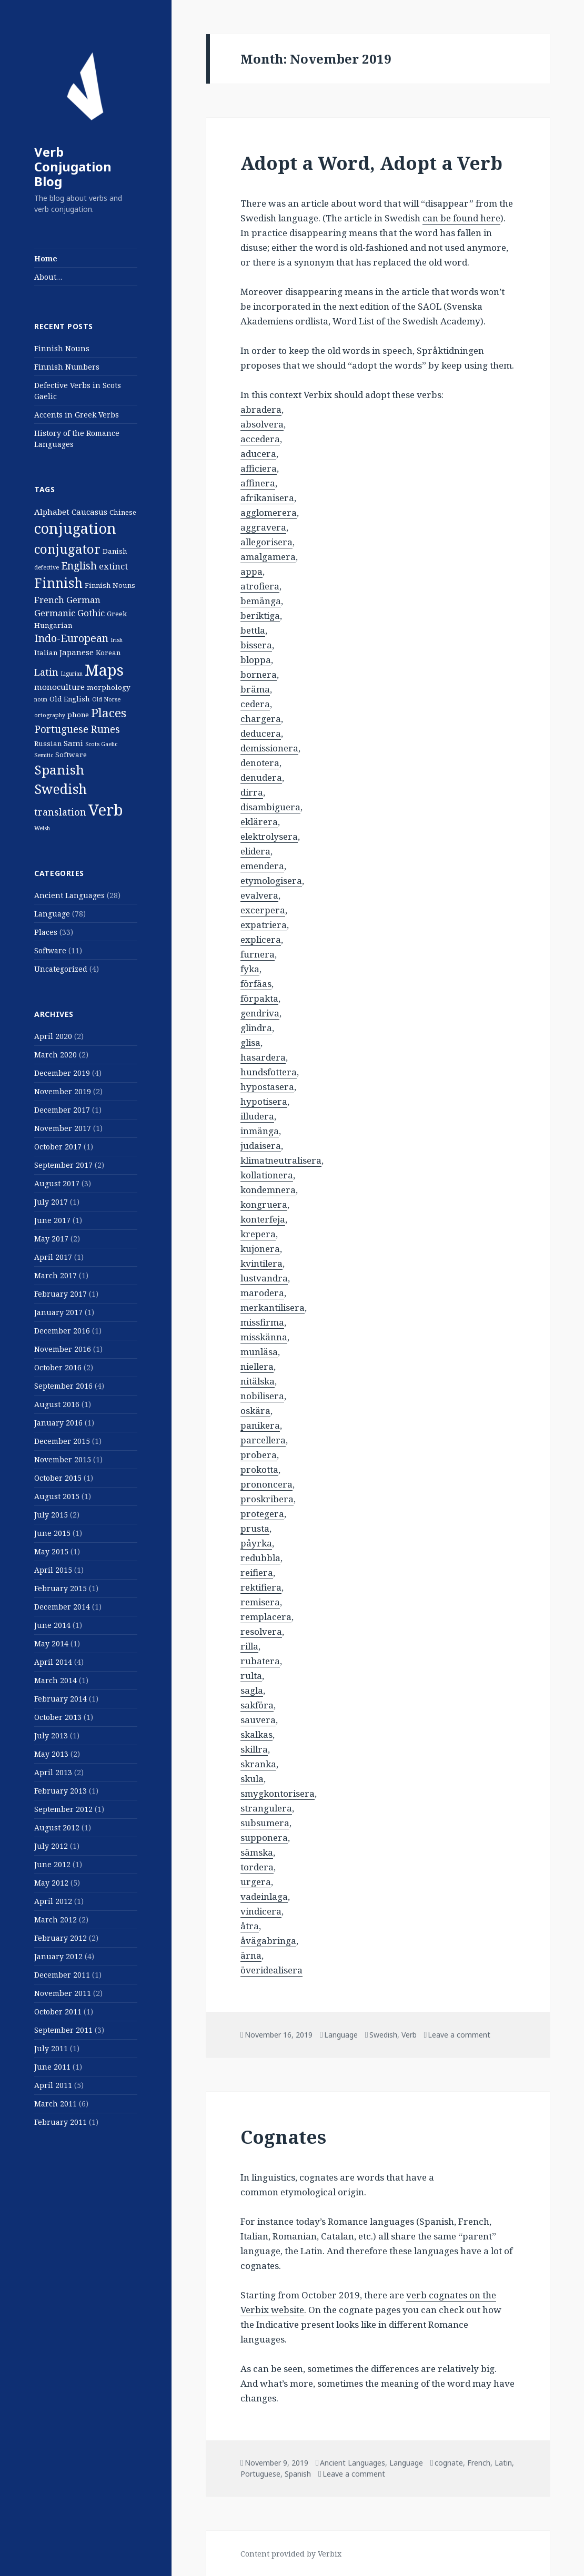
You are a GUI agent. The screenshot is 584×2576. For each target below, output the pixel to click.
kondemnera (268, 1190)
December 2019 (62, 1073)
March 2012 (55, 1920)
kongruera (263, 1204)
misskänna (263, 1337)
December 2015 (62, 1441)
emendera (262, 866)
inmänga (259, 1131)
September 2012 (63, 1809)
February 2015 (60, 1588)
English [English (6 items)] (79, 566)
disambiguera (270, 807)
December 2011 (62, 1975)
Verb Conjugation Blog (73, 166)
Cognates (283, 2136)
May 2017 (51, 1239)
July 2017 (51, 1202)
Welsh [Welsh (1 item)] (42, 828)
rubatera (260, 1661)
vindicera (260, 1911)
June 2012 (52, 1864)
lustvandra (264, 1278)
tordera (257, 1867)
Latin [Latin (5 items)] (46, 672)
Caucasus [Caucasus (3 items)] (89, 511)
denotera (259, 763)
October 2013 (58, 1717)
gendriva (259, 1013)
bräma (255, 689)
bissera (256, 645)
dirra (251, 792)
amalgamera (268, 557)
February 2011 (60, 2122)
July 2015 (51, 1515)
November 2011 (62, 1993)
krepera (258, 1234)
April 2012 (53, 1901)
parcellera (263, 1440)
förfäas (255, 984)
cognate (449, 2463)
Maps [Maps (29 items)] (104, 669)
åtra (249, 1926)
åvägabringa (268, 1940)
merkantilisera (272, 1307)
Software (50, 950)
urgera (255, 1882)
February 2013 (60, 1791)
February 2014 (60, 1699)
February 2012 (60, 1938)
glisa (250, 1042)
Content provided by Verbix (290, 2554)
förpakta (259, 998)
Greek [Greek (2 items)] (117, 613)
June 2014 (52, 1625)
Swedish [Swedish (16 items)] (60, 789)
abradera (260, 409)
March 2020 (55, 1055)
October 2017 (58, 1147)
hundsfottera (268, 1072)
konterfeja (262, 1219)
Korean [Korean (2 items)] (108, 652)
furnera (257, 954)
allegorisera (266, 542)
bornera (258, 674)
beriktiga (260, 615)
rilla (249, 1646)
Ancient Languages (69, 895)
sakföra (257, 1705)
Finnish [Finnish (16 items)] (58, 583)
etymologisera (271, 880)
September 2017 (63, 1165)
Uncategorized (60, 969)
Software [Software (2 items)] (71, 754)
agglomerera (268, 512)
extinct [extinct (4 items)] (113, 566)
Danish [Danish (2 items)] (115, 551)
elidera (255, 851)
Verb (409, 2035)
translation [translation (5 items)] (60, 812)
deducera (260, 733)
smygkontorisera (277, 1793)
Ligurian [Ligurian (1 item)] (72, 673)
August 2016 (56, 1404)
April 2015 (53, 1570)
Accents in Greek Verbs (76, 415)
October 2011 (58, 2012)
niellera (257, 1366)
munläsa (259, 1352)
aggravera (263, 527)
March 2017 (55, 1275)
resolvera (261, 1631)
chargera (260, 718)
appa (251, 571)
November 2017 (62, 1128)
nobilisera (262, 1396)
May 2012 (51, 1883)
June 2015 (52, 1533)
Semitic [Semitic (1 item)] (43, 755)
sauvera (258, 1720)
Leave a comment (459, 2035)
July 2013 (51, 1735)
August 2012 (56, 1827)
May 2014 (51, 1643)
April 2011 (53, 2085)
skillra (254, 1749)
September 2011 (63, 2030)
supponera (264, 1837)
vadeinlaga (264, 1896)
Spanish (298, 2474)
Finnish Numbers (66, 367)
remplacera (265, 1617)
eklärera (259, 822)
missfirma (262, 1322)
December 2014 (62, 1607)
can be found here (461, 218)
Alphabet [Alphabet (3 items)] (51, 511)
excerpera (262, 910)
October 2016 (58, 1367)
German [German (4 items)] (83, 600)
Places (45, 932)
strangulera (266, 1808)
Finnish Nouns (61, 348)
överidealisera (271, 1970)
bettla (252, 630)
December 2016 (62, 1331)
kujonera (260, 1249)
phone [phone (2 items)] (78, 714)
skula (252, 1779)
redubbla (260, 1558)
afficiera (258, 468)
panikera (260, 1425)
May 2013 (51, 1754)
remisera (260, 1602)
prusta (254, 1528)
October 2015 (58, 1478)
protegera (262, 1514)
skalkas (256, 1734)
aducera (258, 453)
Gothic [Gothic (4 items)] (91, 613)
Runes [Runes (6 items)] (105, 729)
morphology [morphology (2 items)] (108, 687)
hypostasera (267, 1087)
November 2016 (62, 1349)
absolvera (262, 424)
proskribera (267, 1499)
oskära (255, 1410)
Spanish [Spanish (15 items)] (59, 769)
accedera (260, 439)
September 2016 (63, 1386)
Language (52, 914)
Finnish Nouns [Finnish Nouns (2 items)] (110, 585)
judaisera (260, 1145)
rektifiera (260, 1587)
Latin (503, 2463)
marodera (262, 1293)
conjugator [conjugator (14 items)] (67, 548)
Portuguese (260, 2474)
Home (45, 258)
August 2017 (56, 1183)
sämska (256, 1852)
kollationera (266, 1175)
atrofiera (259, 586)
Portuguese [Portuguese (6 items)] (61, 729)
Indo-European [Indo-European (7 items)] (71, 638)
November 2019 (62, 1091)
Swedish (383, 2035)
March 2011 (55, 2104)
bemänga (260, 601)
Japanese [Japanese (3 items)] (76, 652)
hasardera (263, 1057)
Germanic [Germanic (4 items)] (54, 613)
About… (48, 277)
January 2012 (58, 1956)
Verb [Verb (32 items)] (105, 809)
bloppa (255, 660)
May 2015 (51, 1551)
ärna (250, 1955)
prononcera (266, 1484)
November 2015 (62, 1459)
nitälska (257, 1381)
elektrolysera (269, 836)
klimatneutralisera (280, 1160)
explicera (260, 939)
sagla (251, 1690)
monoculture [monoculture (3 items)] (59, 686)
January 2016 (58, 1423)
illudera (257, 1116)
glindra (256, 1028)
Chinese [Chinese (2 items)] (122, 512)
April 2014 (53, 1662)
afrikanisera (267, 498)
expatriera (263, 925)
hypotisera (263, 1101)
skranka (258, 1764)
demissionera (269, 748)
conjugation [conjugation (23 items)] (75, 528)
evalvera (259, 895)
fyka (249, 969)
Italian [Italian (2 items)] (45, 652)
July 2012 (51, 1846)
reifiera (256, 1572)
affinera (257, 483)
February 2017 (60, 1294)
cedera (255, 704)
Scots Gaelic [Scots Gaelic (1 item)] (101, 744)
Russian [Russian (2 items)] (48, 743)
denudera (261, 777)
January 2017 (58, 1312)
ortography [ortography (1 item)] (49, 715)
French (478, 2463)
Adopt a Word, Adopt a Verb (371, 162)
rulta (251, 1675)
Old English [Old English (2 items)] (69, 699)
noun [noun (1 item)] (40, 699)
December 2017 (62, 1110)
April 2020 (53, 1036)
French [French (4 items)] (49, 600)
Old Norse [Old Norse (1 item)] (106, 699)
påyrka (256, 1543)
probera (258, 1455)
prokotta (259, 1469)
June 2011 (52, 2067)
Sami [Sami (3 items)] (73, 743)
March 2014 (55, 1680)
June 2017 (52, 1220)
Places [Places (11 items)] (108, 713)
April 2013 (53, 1772)
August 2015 (56, 1496)
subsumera (264, 1823)
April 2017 (53, 1257)
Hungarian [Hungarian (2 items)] (53, 625)
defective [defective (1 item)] (46, 567)
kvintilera (261, 1263)
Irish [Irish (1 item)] (116, 640)
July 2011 (51, 2048)
